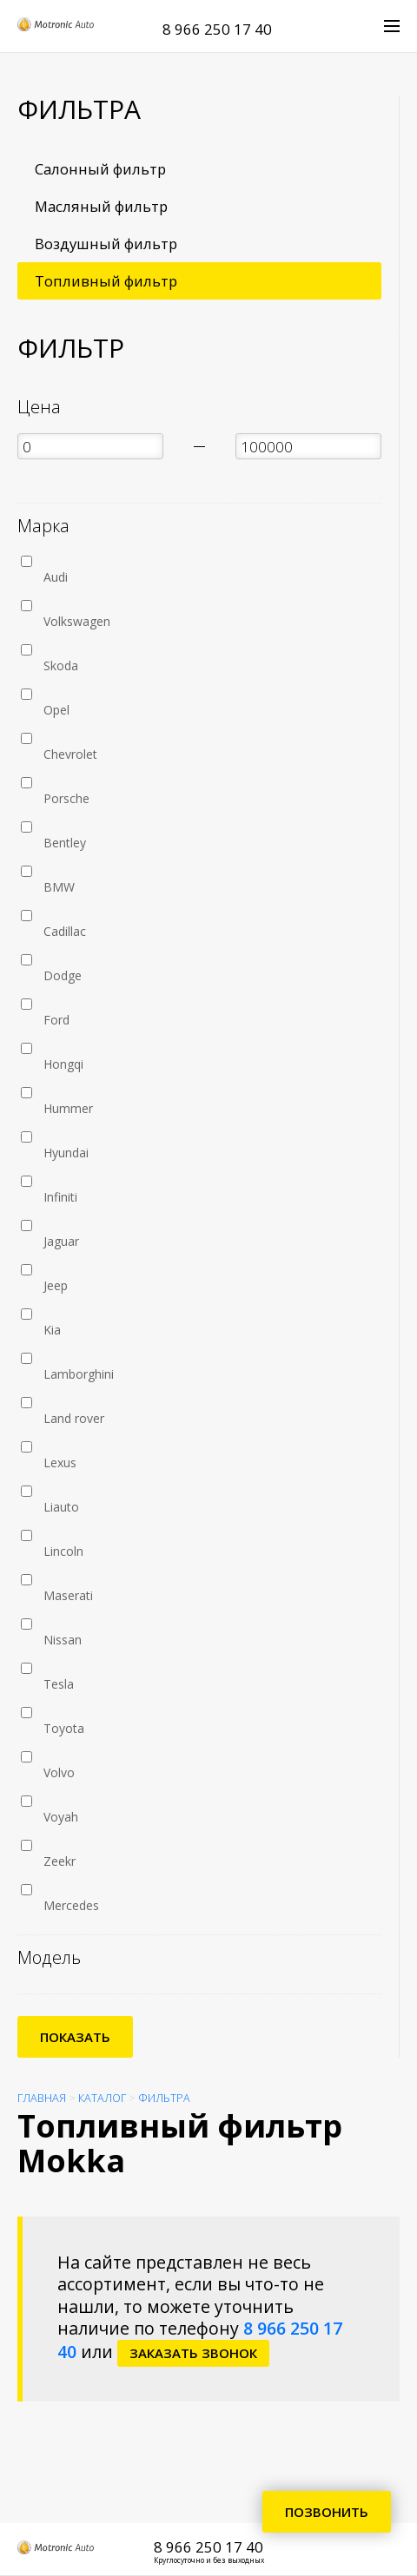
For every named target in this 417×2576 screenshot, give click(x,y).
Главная (41, 2098)
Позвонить (326, 2511)
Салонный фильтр (100, 169)
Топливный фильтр (106, 281)
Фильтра (164, 2098)
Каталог (102, 2098)
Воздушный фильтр (106, 244)
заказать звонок (193, 2353)
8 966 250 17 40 (217, 29)
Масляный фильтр (101, 206)
